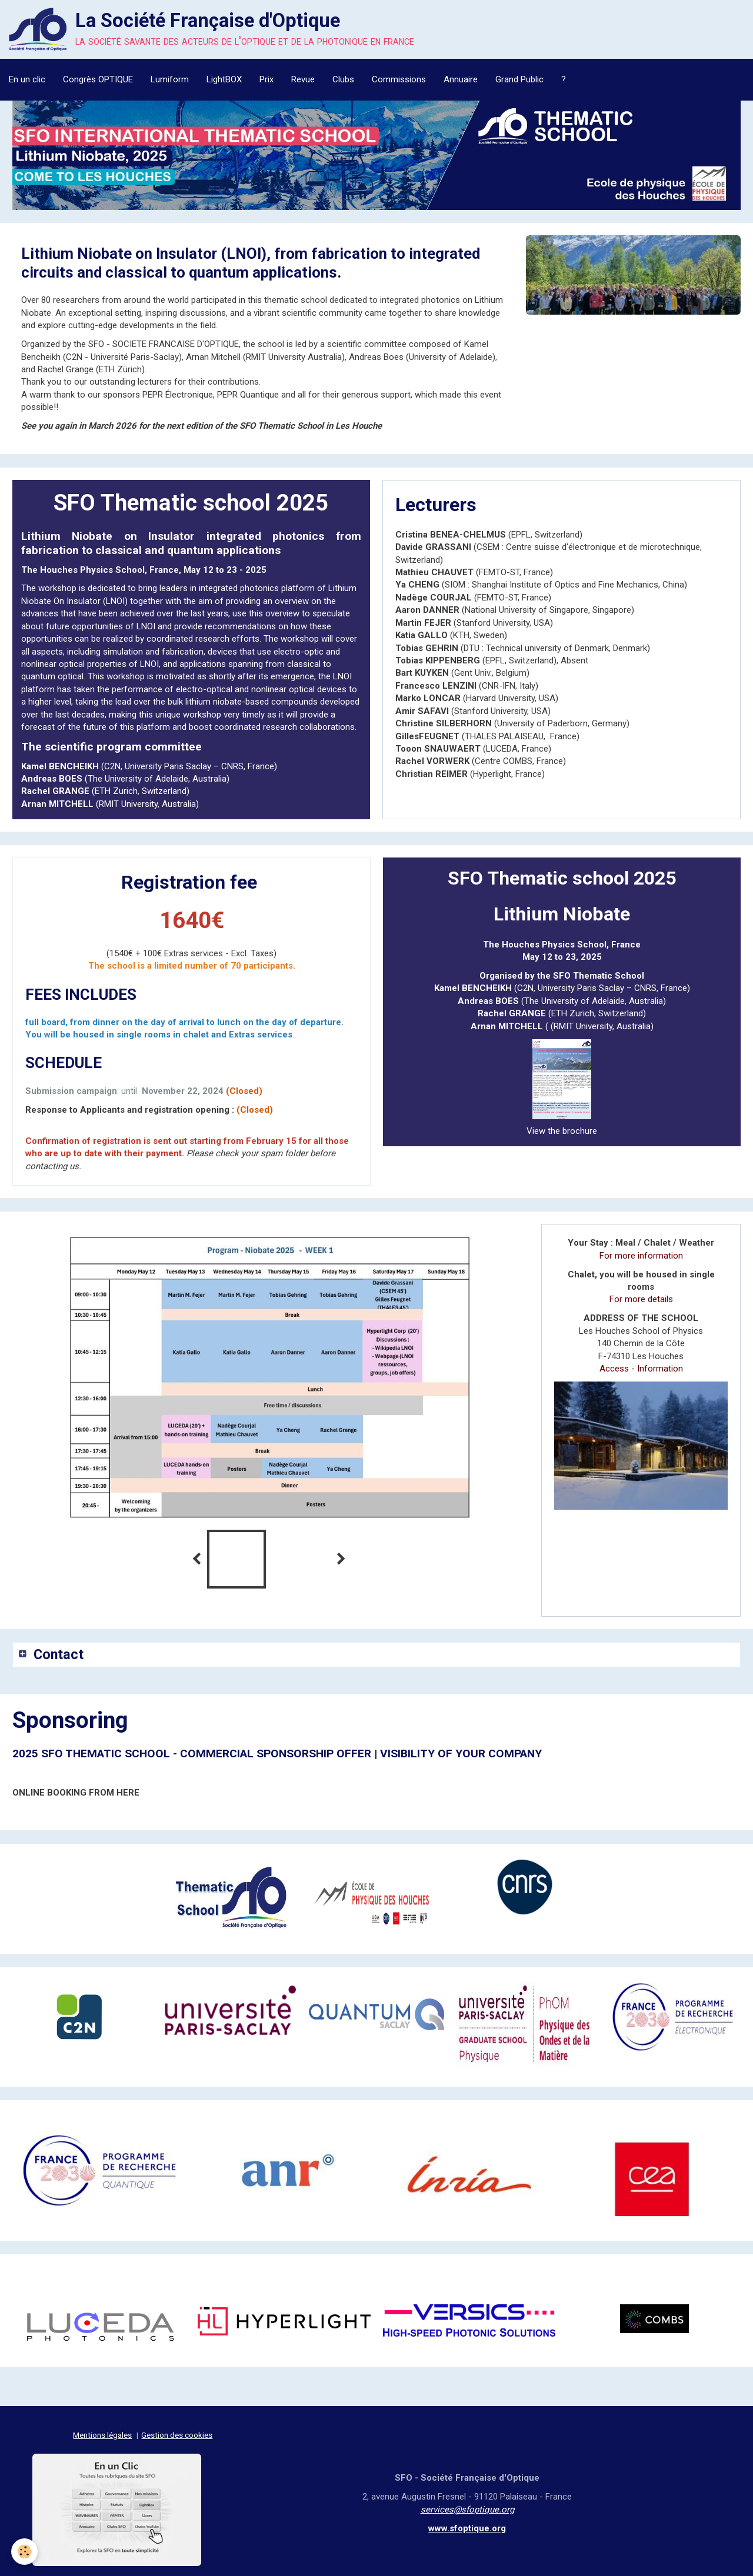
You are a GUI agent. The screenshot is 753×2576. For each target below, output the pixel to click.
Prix (266, 79)
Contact (60, 1651)
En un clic (27, 79)
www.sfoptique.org (467, 2526)
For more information (633, 1255)
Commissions (399, 79)
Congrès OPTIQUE (98, 79)
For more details (633, 1287)
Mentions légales (102, 2433)
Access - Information (633, 1356)
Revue (303, 79)
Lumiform (170, 79)
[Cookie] (25, 2551)
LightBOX (224, 79)
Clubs (343, 79)
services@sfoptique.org (467, 2507)
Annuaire (461, 79)
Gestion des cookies (176, 2433)
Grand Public (519, 79)
